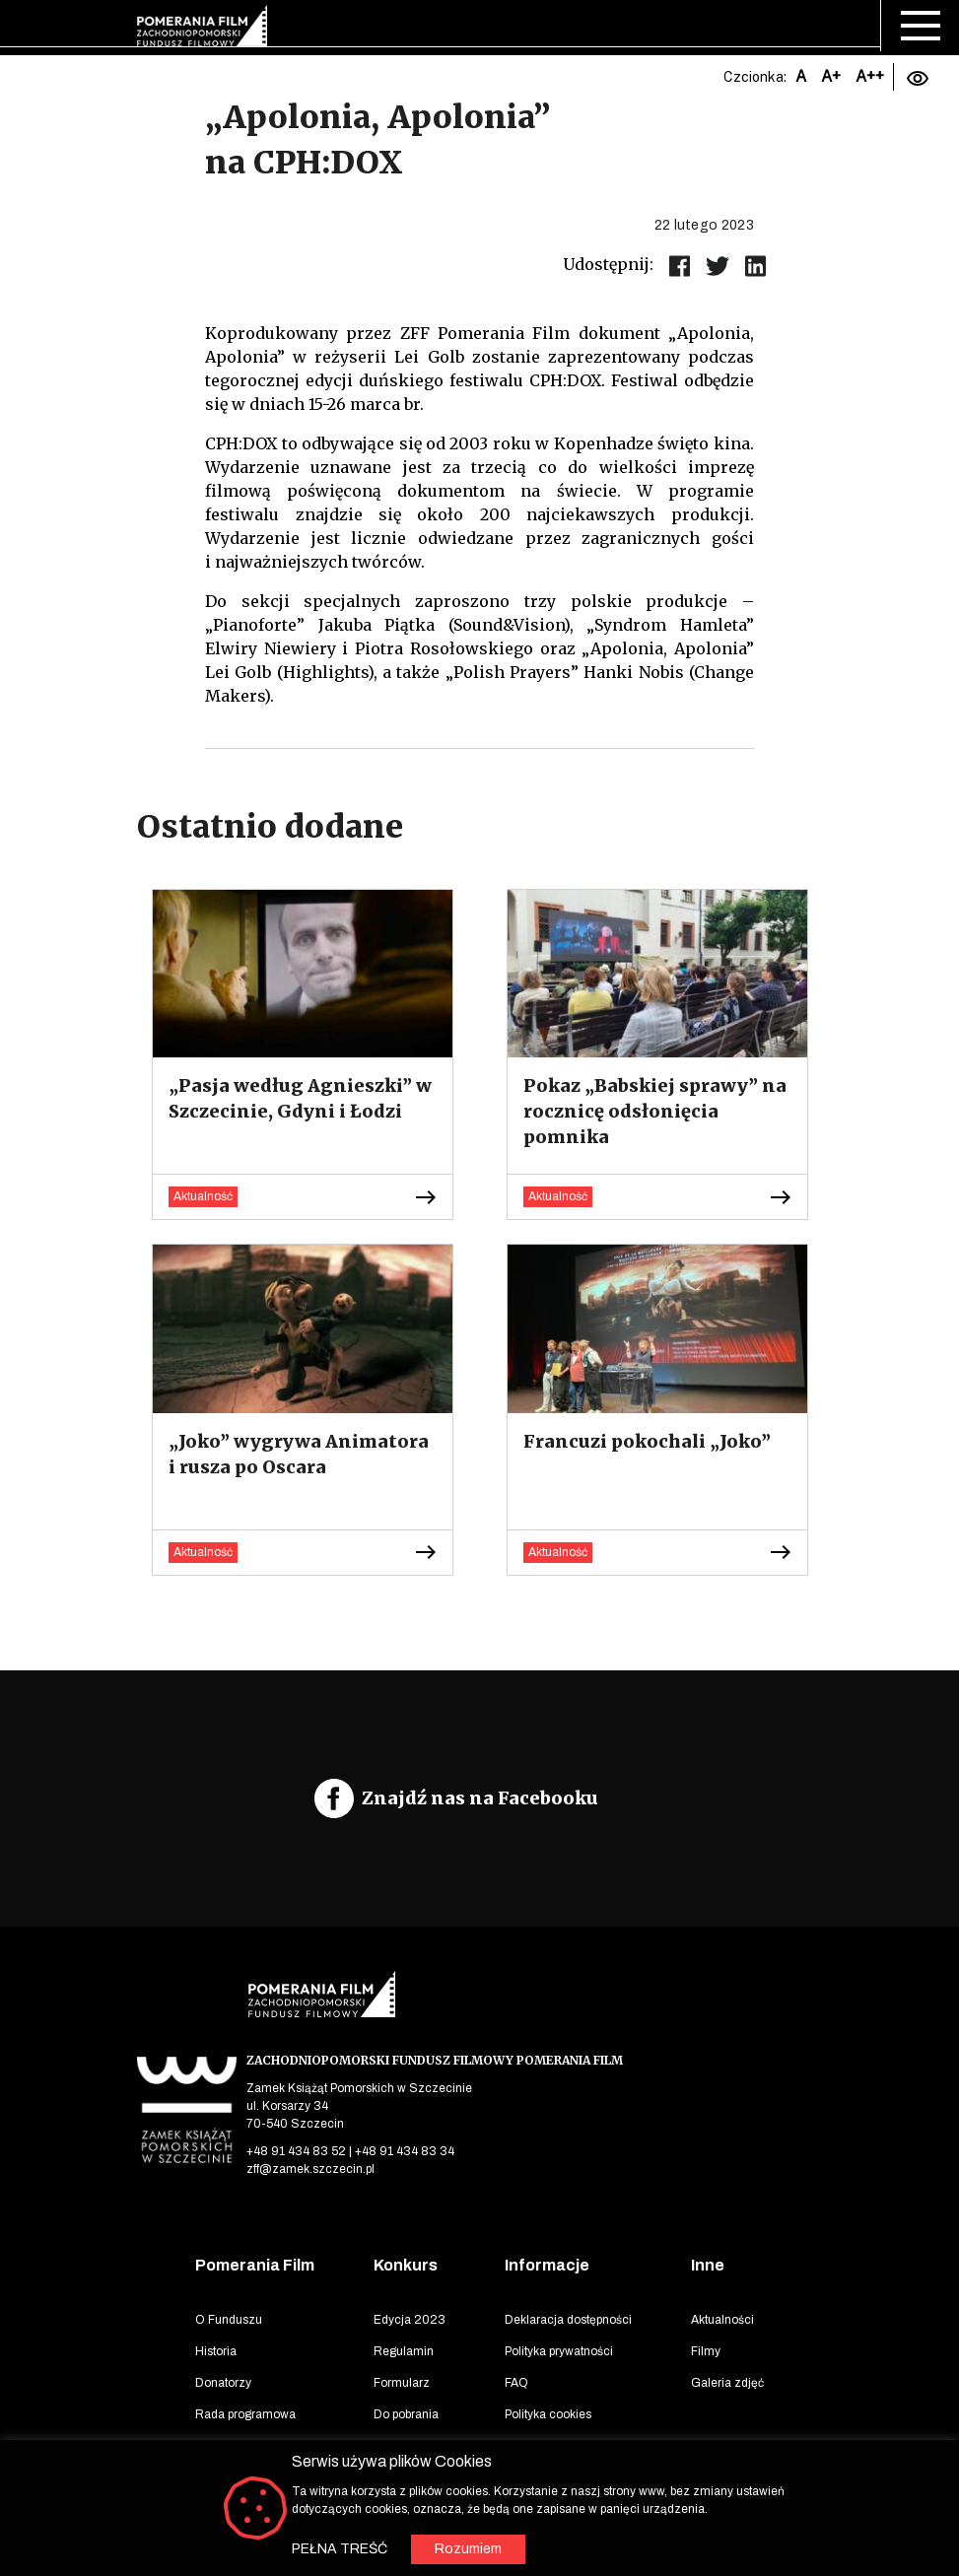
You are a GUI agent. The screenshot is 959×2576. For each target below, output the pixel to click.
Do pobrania (406, 2414)
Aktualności (722, 2320)
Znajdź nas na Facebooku (480, 1798)
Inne (707, 2265)
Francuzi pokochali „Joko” (647, 1441)
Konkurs (406, 2265)
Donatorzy (223, 2383)
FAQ (516, 2383)
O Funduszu (228, 2320)
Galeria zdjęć (727, 2383)
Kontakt (525, 2446)
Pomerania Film (254, 2265)
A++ (870, 76)
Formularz (402, 2383)
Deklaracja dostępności (568, 2320)
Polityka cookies (548, 2414)
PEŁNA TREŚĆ (339, 2549)
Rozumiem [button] (468, 2549)
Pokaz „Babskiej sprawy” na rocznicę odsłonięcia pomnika (655, 1111)
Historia (216, 2351)
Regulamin (404, 2351)
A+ (831, 76)
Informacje (547, 2265)
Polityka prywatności (559, 2351)
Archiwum (401, 2446)
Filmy (705, 2351)
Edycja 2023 (409, 2320)
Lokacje (216, 2446)
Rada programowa (245, 2414)
